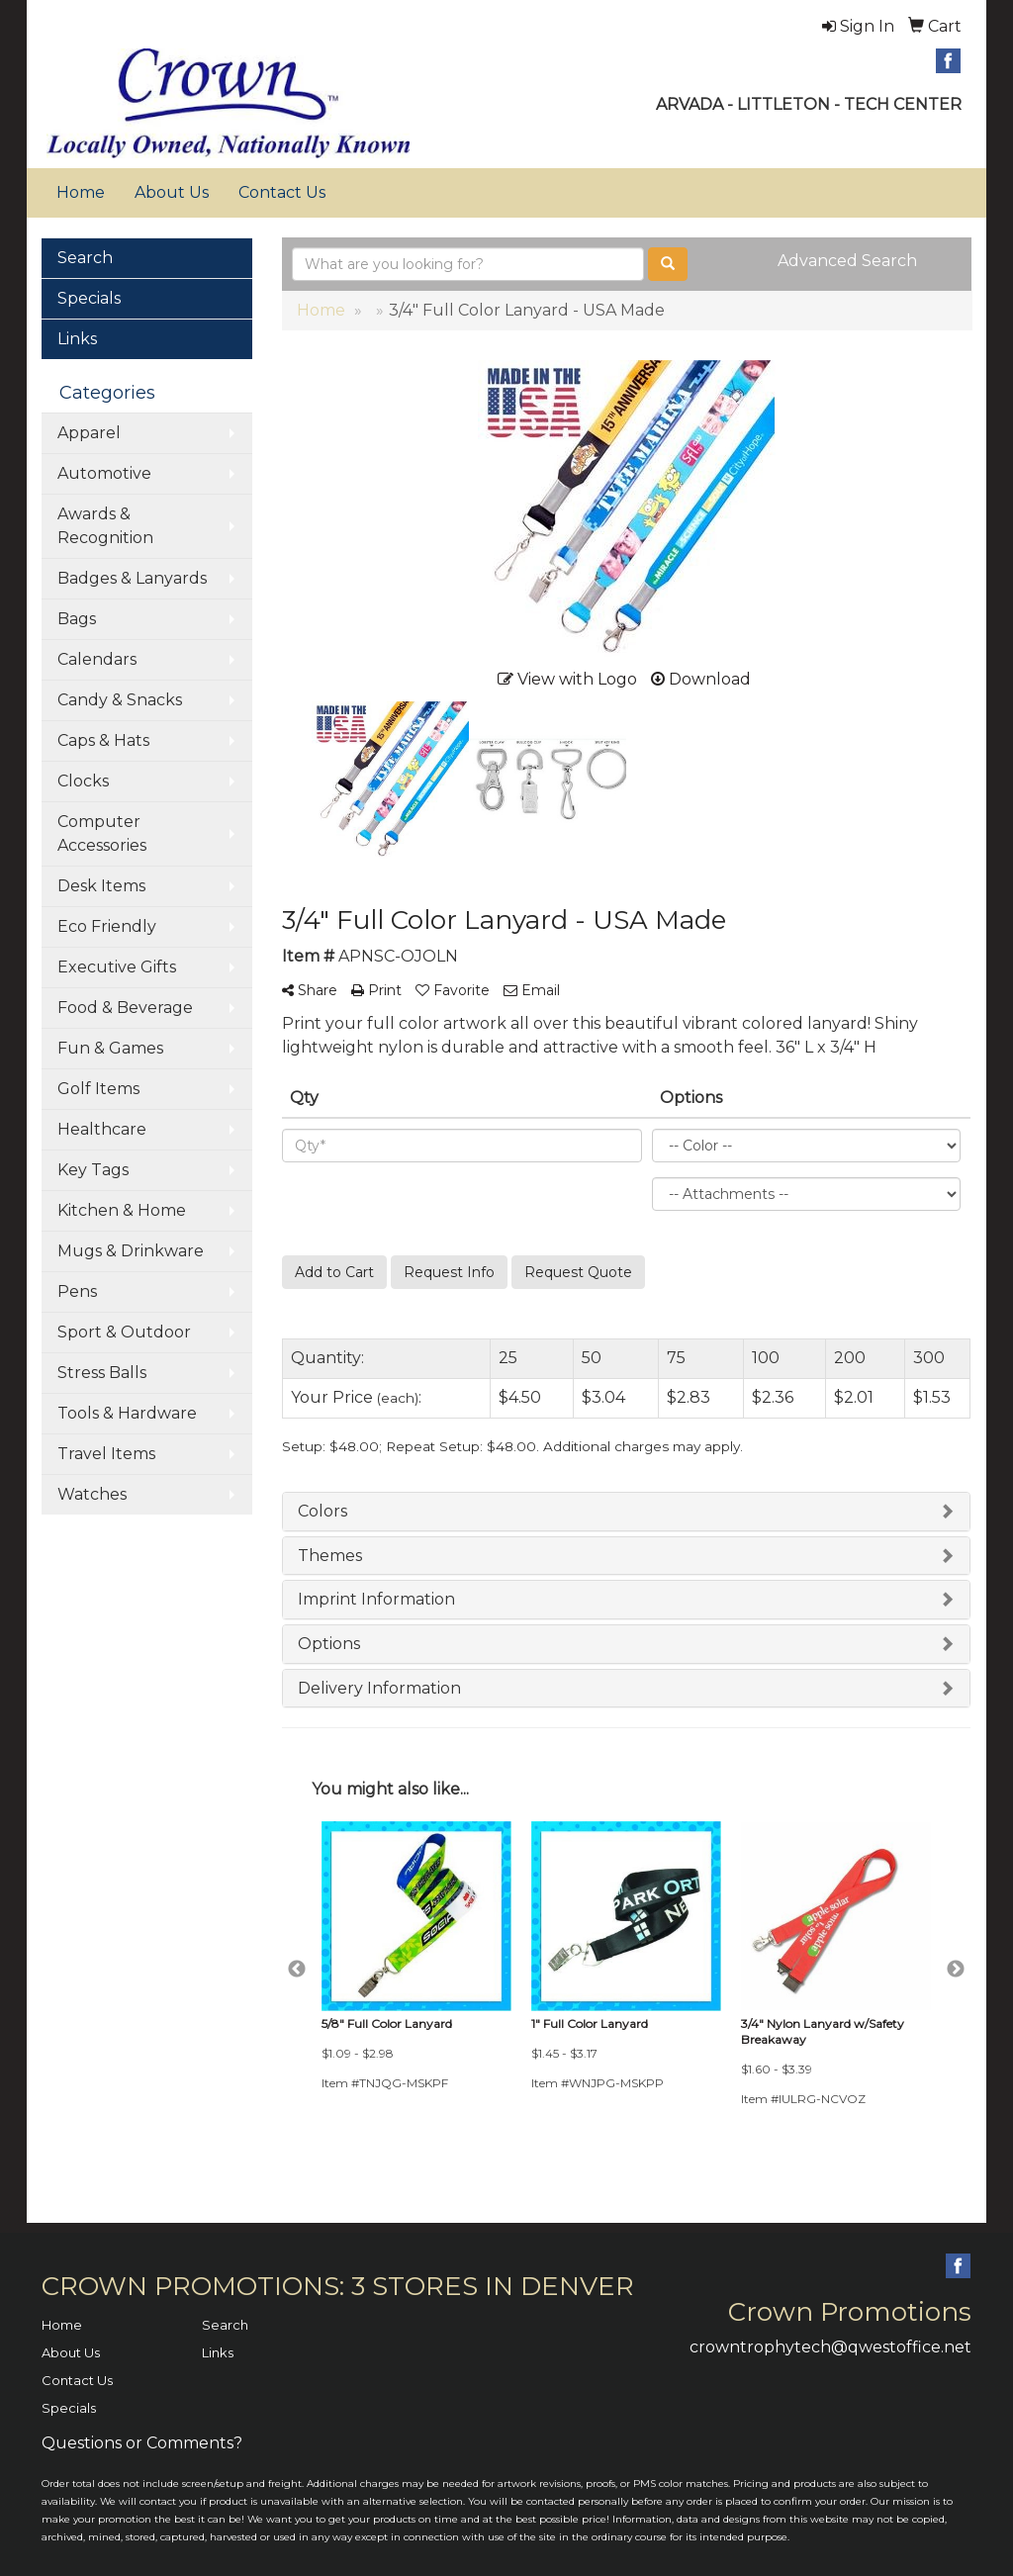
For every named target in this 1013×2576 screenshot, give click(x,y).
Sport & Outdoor (124, 1332)
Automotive (104, 473)
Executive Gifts (116, 967)
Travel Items (106, 1453)
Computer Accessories (101, 833)
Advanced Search (847, 260)
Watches (92, 1494)
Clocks (83, 781)
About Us (172, 192)
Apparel (89, 432)
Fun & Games (110, 1048)
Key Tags (93, 1169)
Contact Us (281, 192)
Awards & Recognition (105, 526)
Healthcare (101, 1129)
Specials (89, 298)
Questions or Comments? (142, 2443)
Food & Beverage (125, 1007)
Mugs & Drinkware (130, 1251)
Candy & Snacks (119, 699)
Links (77, 338)
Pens (77, 1291)
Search (85, 257)
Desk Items (101, 885)
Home (80, 192)
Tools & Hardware (127, 1413)
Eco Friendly (106, 926)
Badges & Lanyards (132, 578)
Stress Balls (101, 1372)
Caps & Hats (103, 740)
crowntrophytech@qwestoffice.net (830, 2347)
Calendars (97, 659)
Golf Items (98, 1088)
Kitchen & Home (121, 1210)
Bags (76, 618)
